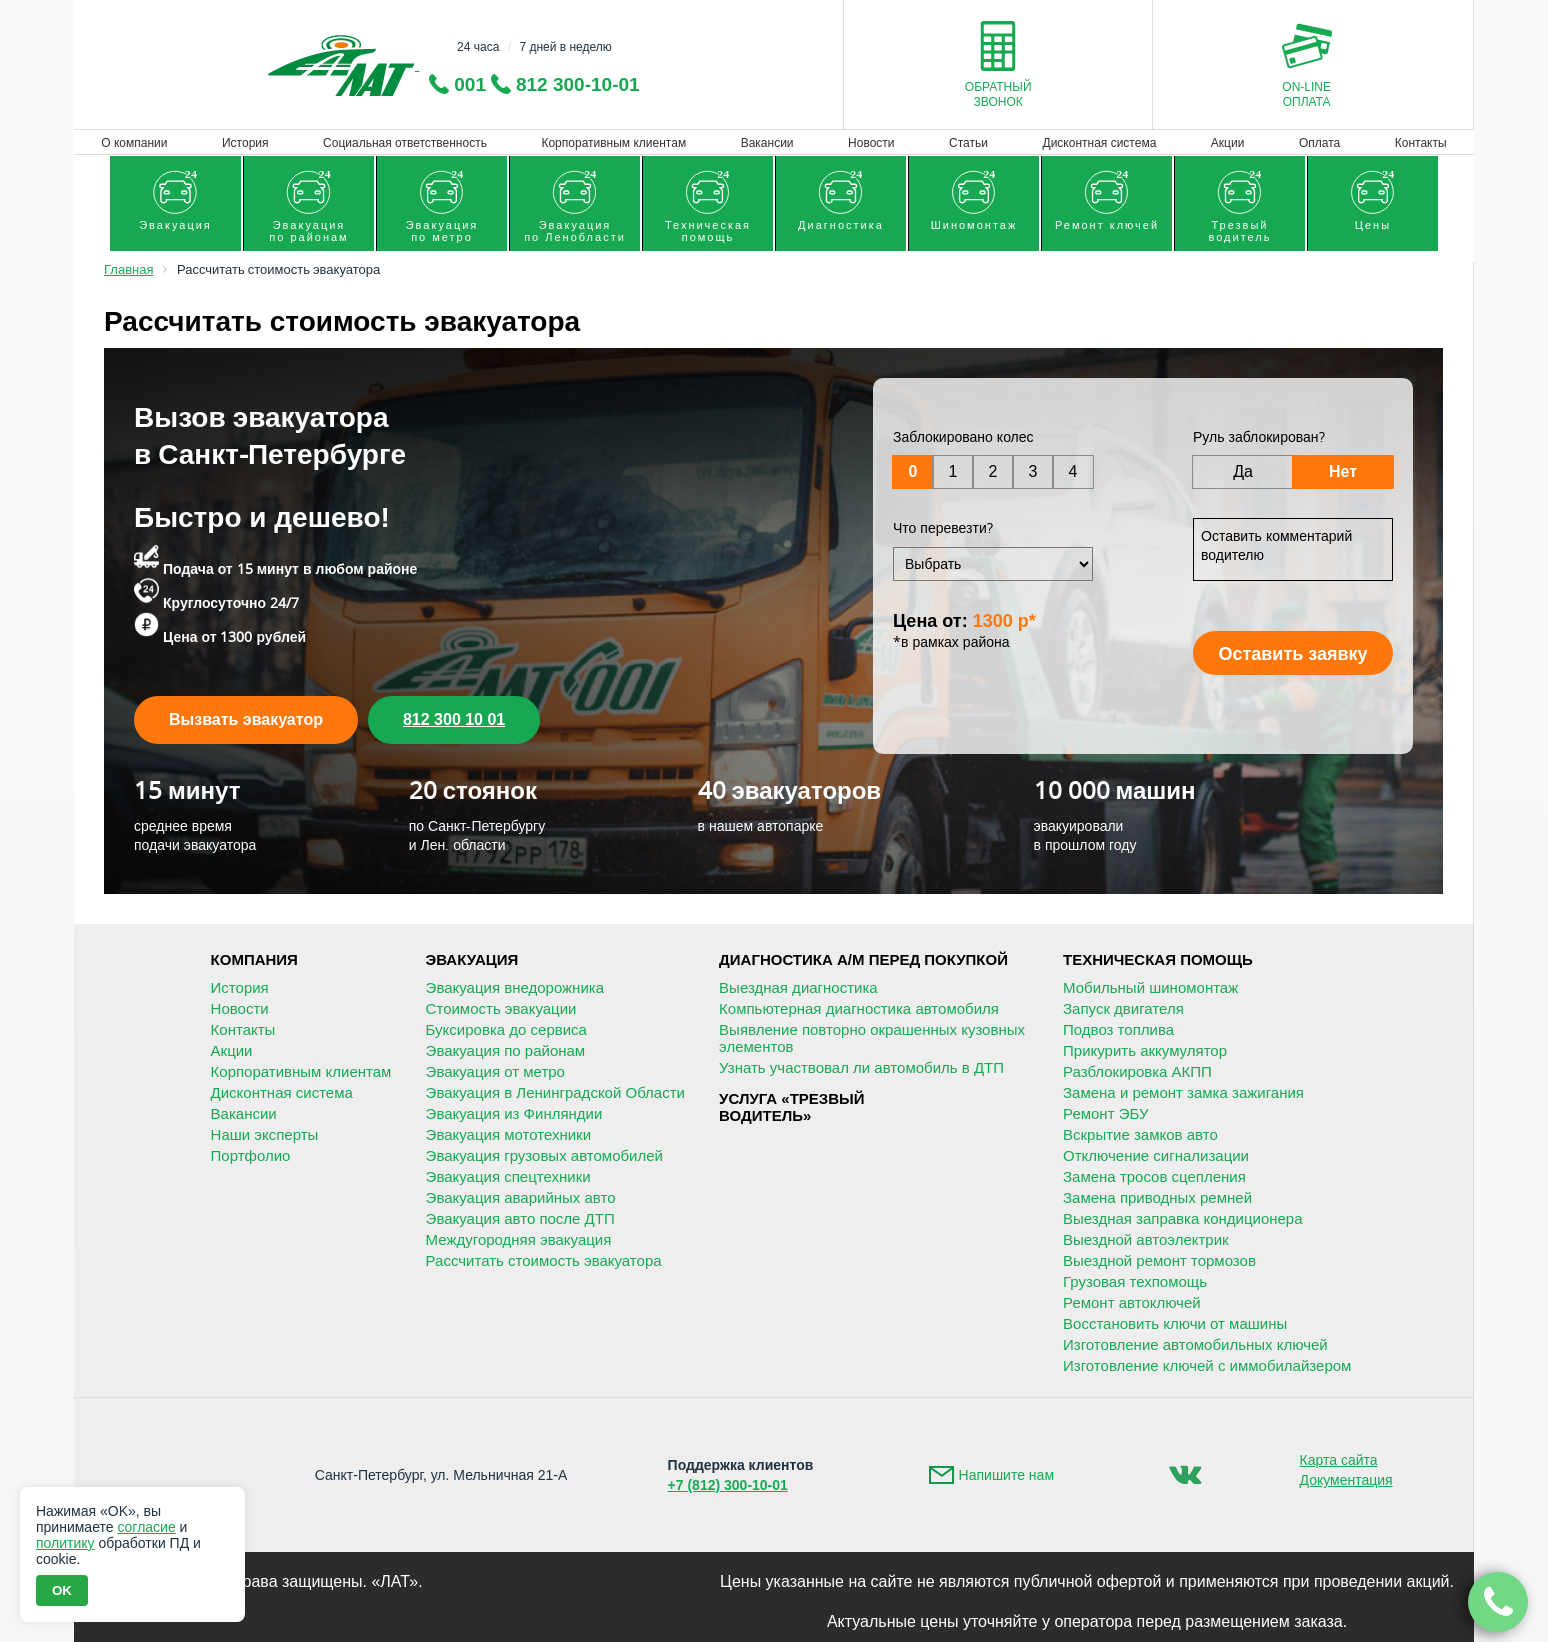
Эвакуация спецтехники (508, 1176)
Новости (871, 143)
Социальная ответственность (405, 143)
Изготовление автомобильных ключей (1195, 1344)
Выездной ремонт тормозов (1159, 1260)
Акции (1228, 143)
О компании (134, 143)
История (245, 143)
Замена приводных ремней (1157, 1197)
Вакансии (767, 143)
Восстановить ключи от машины (1175, 1323)
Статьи (968, 143)
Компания (254, 959)
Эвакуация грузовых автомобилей (544, 1155)
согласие (146, 1527)
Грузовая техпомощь (1135, 1281)
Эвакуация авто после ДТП (520, 1218)
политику (65, 1543)
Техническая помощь (1158, 959)
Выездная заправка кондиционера (1183, 1218)
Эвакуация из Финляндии (514, 1113)
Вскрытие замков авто (1140, 1134)
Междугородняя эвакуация (519, 1239)
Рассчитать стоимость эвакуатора (544, 1260)
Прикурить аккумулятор (1145, 1050)
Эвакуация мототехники (508, 1134)
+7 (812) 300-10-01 (728, 1485)
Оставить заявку (1292, 654)
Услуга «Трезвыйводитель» (791, 1107)
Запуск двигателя (1123, 1008)
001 (470, 84)
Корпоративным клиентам (613, 143)
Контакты (1421, 143)
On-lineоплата (1306, 94)
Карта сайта (1339, 1460)
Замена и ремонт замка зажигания (1183, 1092)
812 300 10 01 (454, 719)
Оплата (1319, 143)
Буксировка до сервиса (506, 1029)
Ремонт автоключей (1132, 1302)
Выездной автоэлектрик (1146, 1239)
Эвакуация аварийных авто (521, 1197)
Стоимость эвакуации (501, 1008)
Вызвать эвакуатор (246, 719)
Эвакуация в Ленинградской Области (555, 1092)
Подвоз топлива (1118, 1029)
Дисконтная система (1100, 143)
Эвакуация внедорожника (515, 987)
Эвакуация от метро (495, 1071)
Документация (1346, 1480)
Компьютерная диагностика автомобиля (859, 1008)
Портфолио (251, 1155)
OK (62, 1590)
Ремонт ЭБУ (1105, 1113)
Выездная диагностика (798, 987)
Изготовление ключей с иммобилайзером (1207, 1365)
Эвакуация (472, 959)
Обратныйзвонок (998, 94)
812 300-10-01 (578, 84)
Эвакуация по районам (506, 1050)
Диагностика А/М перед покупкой (863, 959)
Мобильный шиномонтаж (1150, 987)
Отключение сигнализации (1156, 1155)
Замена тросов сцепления (1154, 1176)
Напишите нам (1006, 1475)
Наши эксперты (265, 1134)
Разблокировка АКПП (1137, 1071)
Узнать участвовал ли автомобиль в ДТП (861, 1067)
